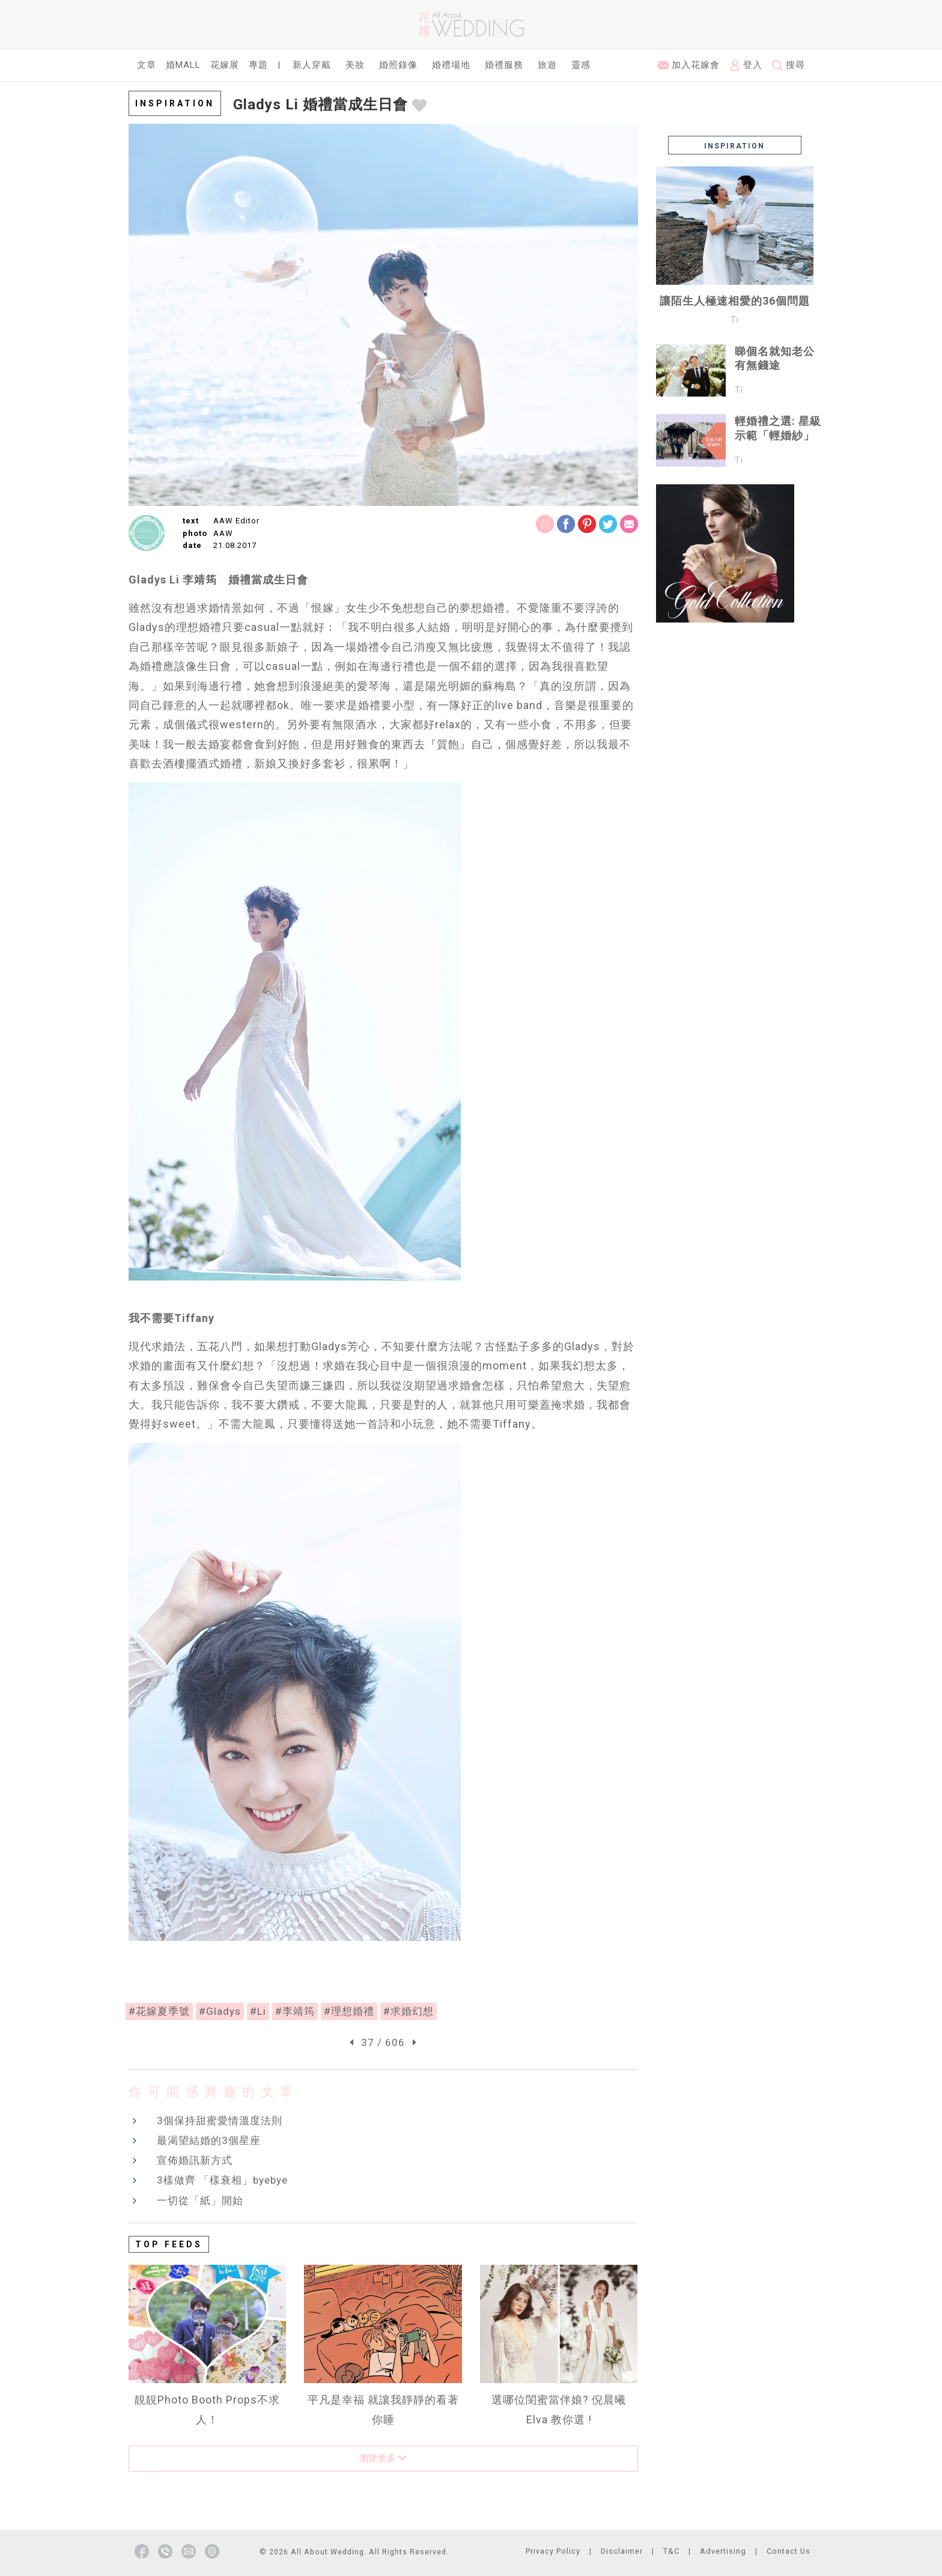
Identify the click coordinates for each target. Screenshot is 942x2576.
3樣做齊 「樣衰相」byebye (222, 2180)
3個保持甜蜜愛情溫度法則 (219, 2121)
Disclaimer (622, 2551)
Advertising (723, 2551)
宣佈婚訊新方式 (194, 2160)
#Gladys (220, 2011)
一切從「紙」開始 (200, 2200)
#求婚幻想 (408, 2011)
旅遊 (547, 64)
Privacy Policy (553, 2551)
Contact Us (788, 2551)
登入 (745, 65)
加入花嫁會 (689, 64)
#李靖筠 (295, 2011)
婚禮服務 (504, 64)
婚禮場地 (451, 64)
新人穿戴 (312, 64)
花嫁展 (224, 64)
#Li (258, 2011)
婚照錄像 (398, 64)
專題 (258, 64)
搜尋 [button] (788, 65)
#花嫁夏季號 (159, 2011)
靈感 (581, 64)
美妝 (355, 64)
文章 (146, 64)
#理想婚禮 (349, 2011)
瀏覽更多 (383, 2458)
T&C (671, 2551)
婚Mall (183, 64)
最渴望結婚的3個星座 (209, 2140)
